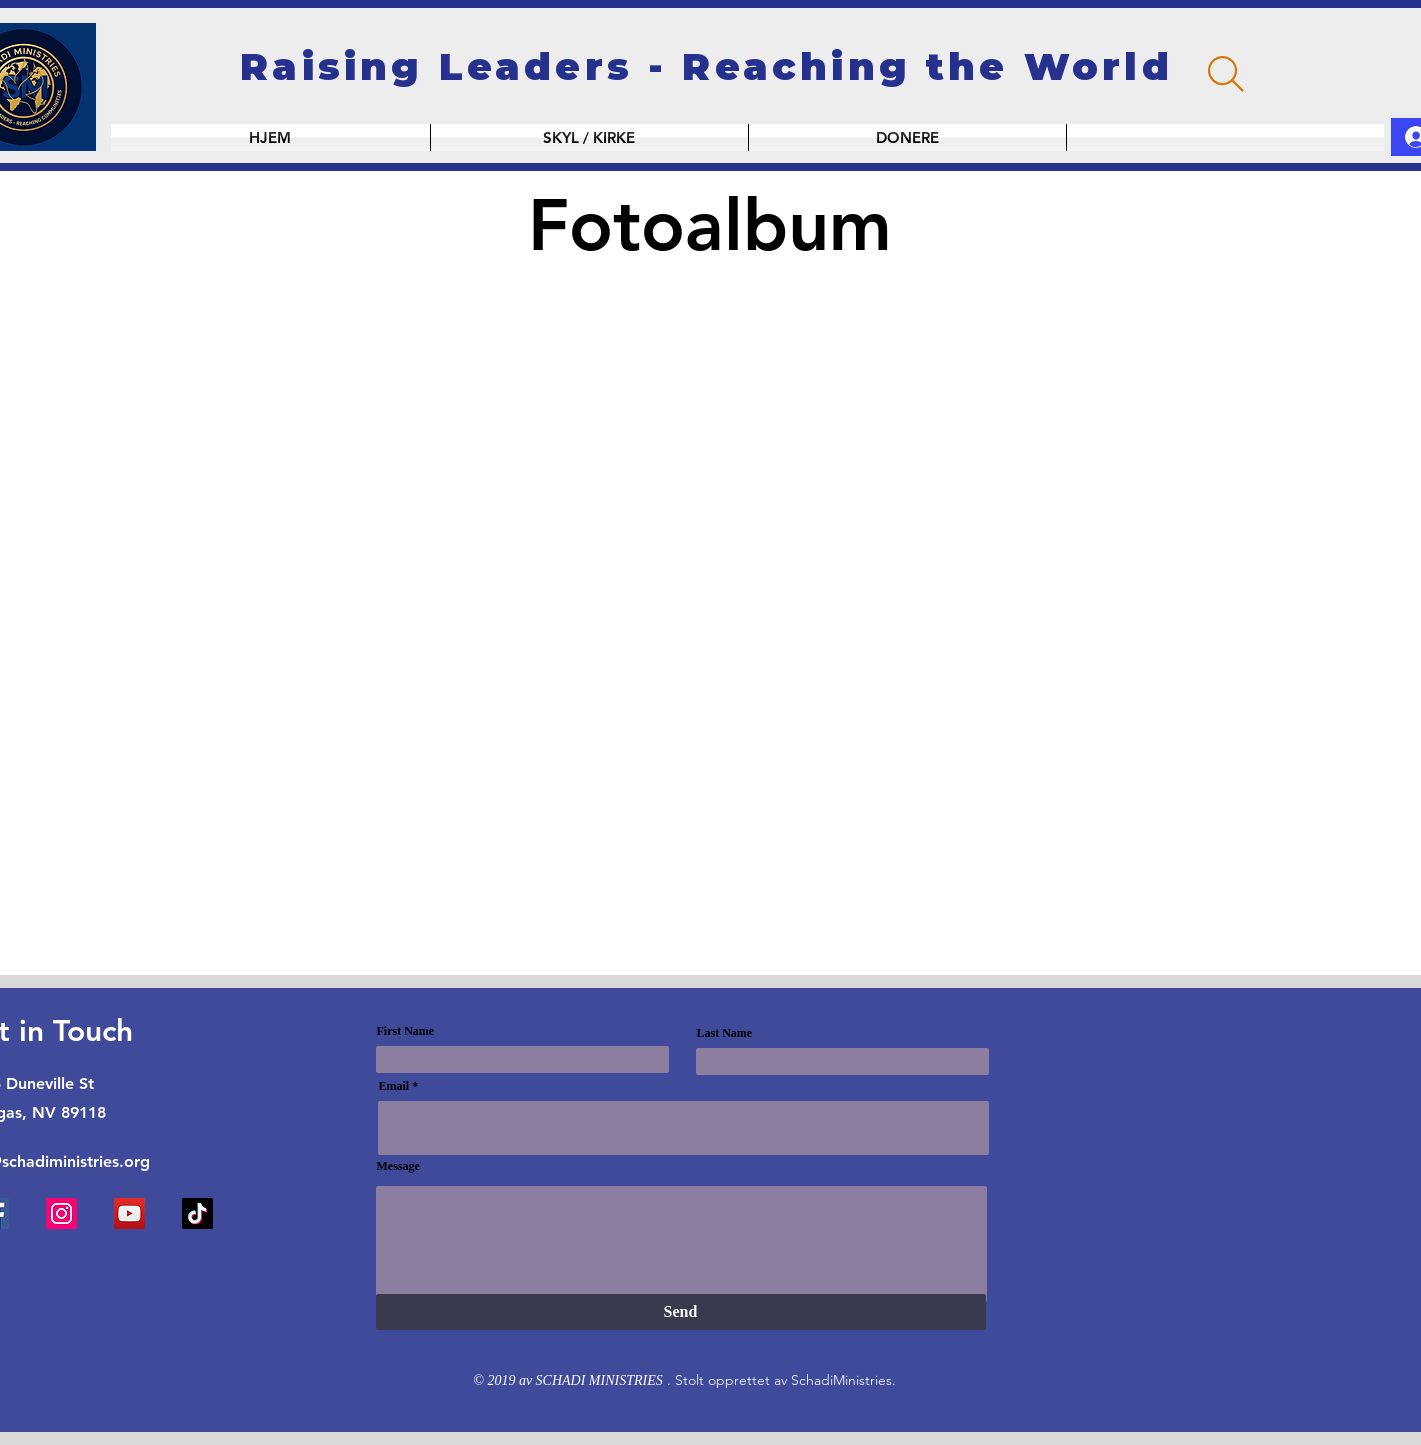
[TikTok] (197, 1213)
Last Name (725, 1033)
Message (398, 1166)
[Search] (1226, 74)
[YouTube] (129, 1213)
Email (394, 1086)
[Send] (681, 1312)
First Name (406, 1031)
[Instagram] (61, 1213)
